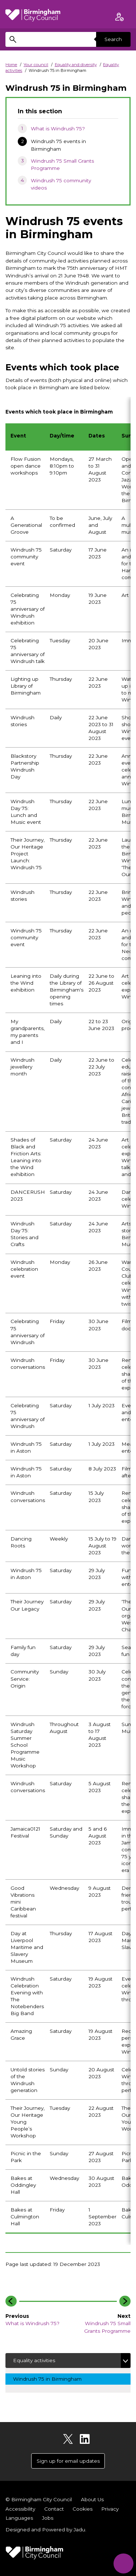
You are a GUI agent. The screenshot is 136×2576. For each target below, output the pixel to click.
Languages (19, 2518)
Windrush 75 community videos (61, 184)
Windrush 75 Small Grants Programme (62, 164)
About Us (92, 2499)
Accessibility (20, 2509)
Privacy (110, 2509)
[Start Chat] (123, 2563)
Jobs (47, 2518)
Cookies (82, 2509)
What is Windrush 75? (58, 128)
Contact (54, 2509)
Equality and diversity (76, 64)
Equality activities (34, 2360)
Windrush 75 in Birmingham (53, 2378)
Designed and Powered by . (45, 2529)
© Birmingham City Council (38, 2499)
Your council (36, 64)
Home (11, 64)
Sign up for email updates (68, 2461)
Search (113, 39)
